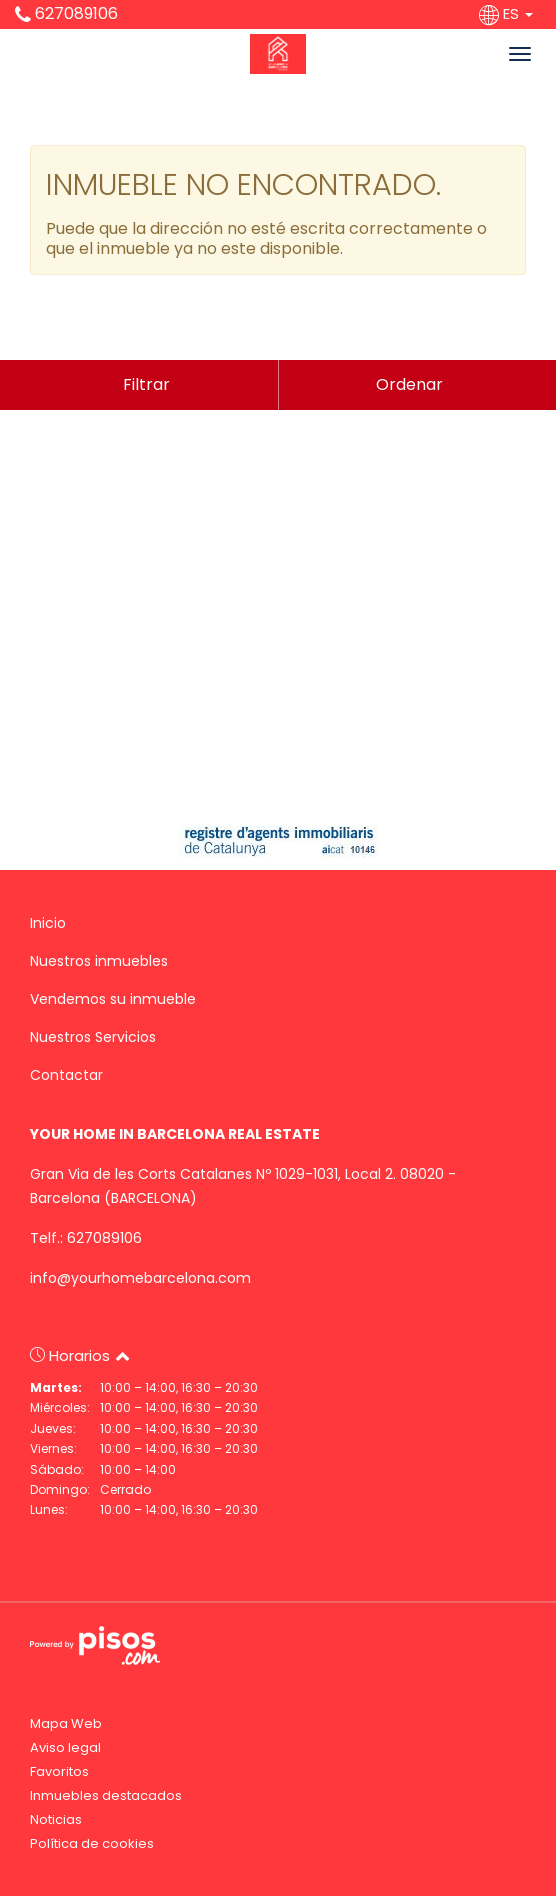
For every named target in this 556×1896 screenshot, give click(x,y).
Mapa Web (66, 1723)
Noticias (56, 1819)
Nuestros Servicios (93, 1037)
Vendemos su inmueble (113, 999)
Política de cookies (92, 1843)
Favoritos (59, 1771)
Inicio (48, 923)
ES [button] (508, 13)
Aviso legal (65, 1747)
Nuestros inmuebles (99, 961)
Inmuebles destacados (106, 1795)
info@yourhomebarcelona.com (140, 1278)
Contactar (66, 1075)
